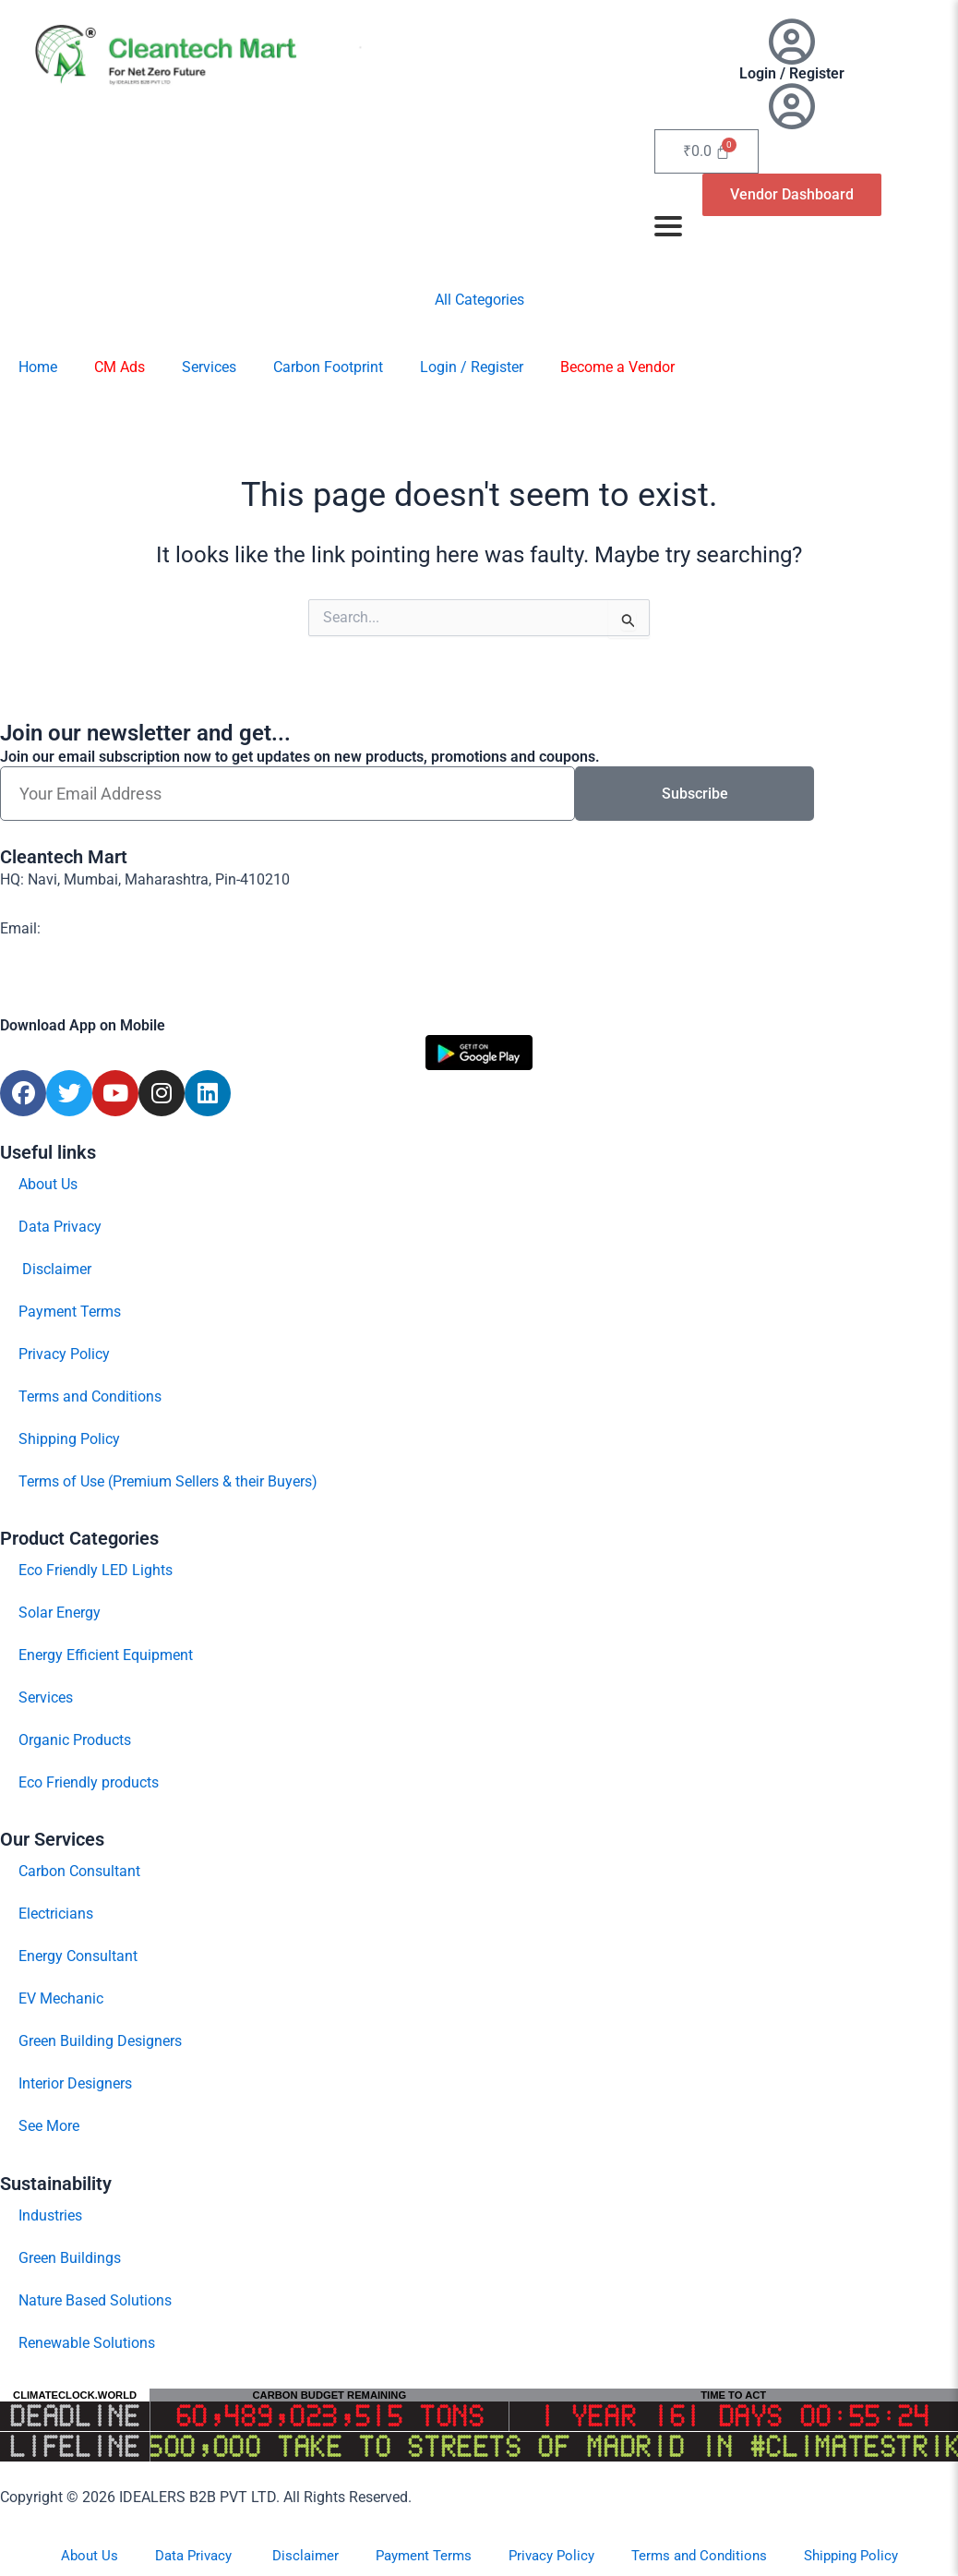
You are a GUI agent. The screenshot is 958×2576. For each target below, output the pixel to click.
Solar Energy (59, 1612)
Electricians (55, 1913)
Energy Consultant (78, 1956)
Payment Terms (69, 1311)
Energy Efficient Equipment (105, 1655)
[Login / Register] (792, 41)
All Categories (479, 299)
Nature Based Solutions (95, 2300)
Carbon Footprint (328, 367)
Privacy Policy (64, 1354)
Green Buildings (69, 2258)
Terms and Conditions (90, 1396)
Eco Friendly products (88, 1782)
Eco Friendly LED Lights (95, 1570)
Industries (50, 2215)
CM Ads (119, 367)
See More (48, 2126)
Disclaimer (54, 1269)
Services (209, 367)
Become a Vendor (617, 367)
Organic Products (74, 1740)
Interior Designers (75, 2083)
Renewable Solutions (86, 2343)
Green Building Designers (100, 2041)
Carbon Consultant (79, 1871)
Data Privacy (60, 1226)
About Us (48, 1184)
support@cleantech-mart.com (140, 928)
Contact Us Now (52, 978)
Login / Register (791, 73)
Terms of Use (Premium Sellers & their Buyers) (167, 1481)
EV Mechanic (60, 1998)
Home (37, 367)
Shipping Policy (69, 1439)
